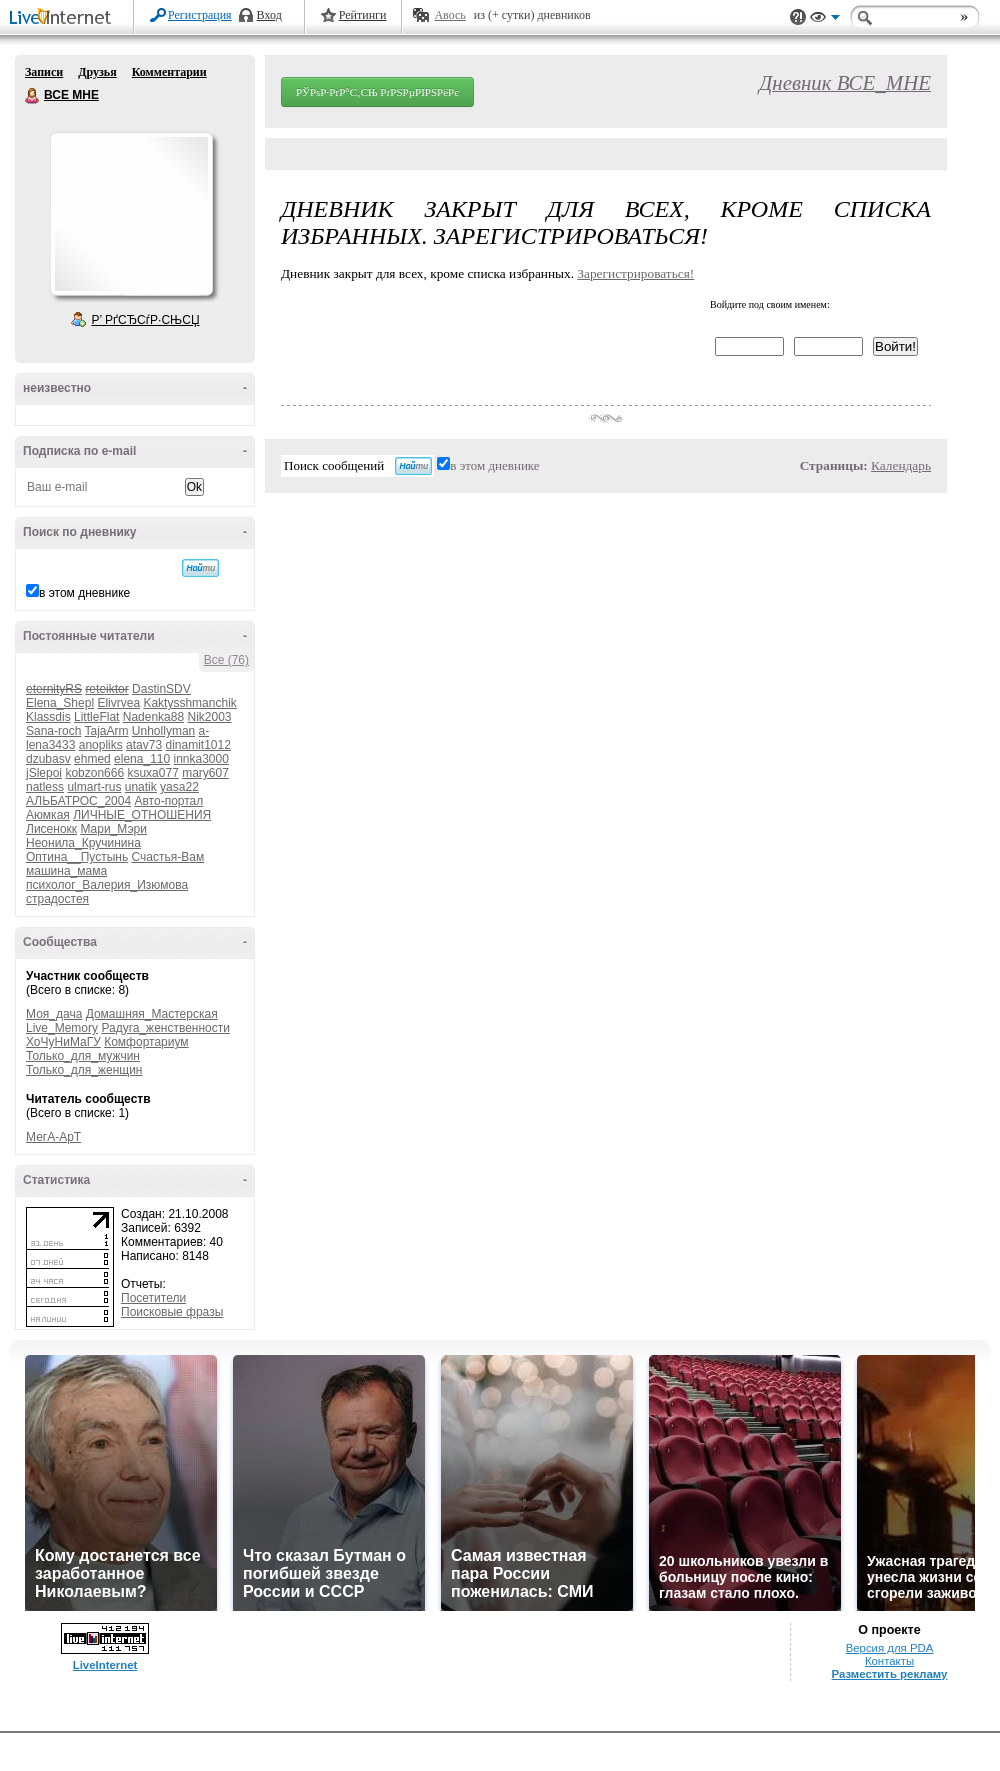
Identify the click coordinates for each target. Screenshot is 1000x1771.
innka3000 (201, 759)
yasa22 (179, 787)
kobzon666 (94, 773)
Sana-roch (53, 731)
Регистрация (200, 15)
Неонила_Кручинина (83, 843)
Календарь (901, 465)
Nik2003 (209, 717)
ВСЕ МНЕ (33, 96)
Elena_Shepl (60, 703)
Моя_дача (54, 1014)
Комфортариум (146, 1042)
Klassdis (48, 717)
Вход (269, 15)
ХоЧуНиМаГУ (63, 1042)
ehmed (92, 759)
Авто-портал (168, 801)
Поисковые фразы (172, 1312)
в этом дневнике (84, 593)
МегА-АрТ (53, 1137)
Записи (44, 72)
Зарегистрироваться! (635, 273)
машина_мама (66, 871)
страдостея (57, 899)
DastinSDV (161, 689)
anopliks (101, 745)
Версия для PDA (890, 1648)
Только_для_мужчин (83, 1056)
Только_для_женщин (84, 1070)
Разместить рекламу (890, 1674)
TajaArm (107, 731)
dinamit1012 (197, 745)
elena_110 (142, 759)
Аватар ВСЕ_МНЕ (131, 214)
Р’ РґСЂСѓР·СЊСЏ (146, 320)
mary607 (205, 773)
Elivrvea (118, 703)
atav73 (144, 745)
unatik (141, 787)
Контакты (889, 1661)
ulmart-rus (94, 787)
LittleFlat (96, 717)
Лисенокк (51, 829)
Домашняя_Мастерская (152, 1014)
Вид (825, 20)
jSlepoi (44, 773)
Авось (449, 15)
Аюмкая (48, 815)
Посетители (153, 1298)
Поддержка (798, 17)
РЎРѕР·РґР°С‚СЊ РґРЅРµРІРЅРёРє (377, 92)
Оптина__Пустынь (77, 857)
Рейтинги (363, 15)
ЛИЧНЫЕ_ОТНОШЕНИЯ (142, 815)
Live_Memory (62, 1028)
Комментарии (169, 72)
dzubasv (48, 759)
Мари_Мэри (113, 829)
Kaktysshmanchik (189, 703)
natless (45, 787)
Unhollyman (163, 731)
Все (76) (226, 660)
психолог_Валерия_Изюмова (107, 885)
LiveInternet (64, 18)
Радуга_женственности (165, 1028)
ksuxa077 (152, 773)
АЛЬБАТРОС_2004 (78, 801)
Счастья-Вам (168, 857)
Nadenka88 (153, 717)
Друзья (97, 72)
